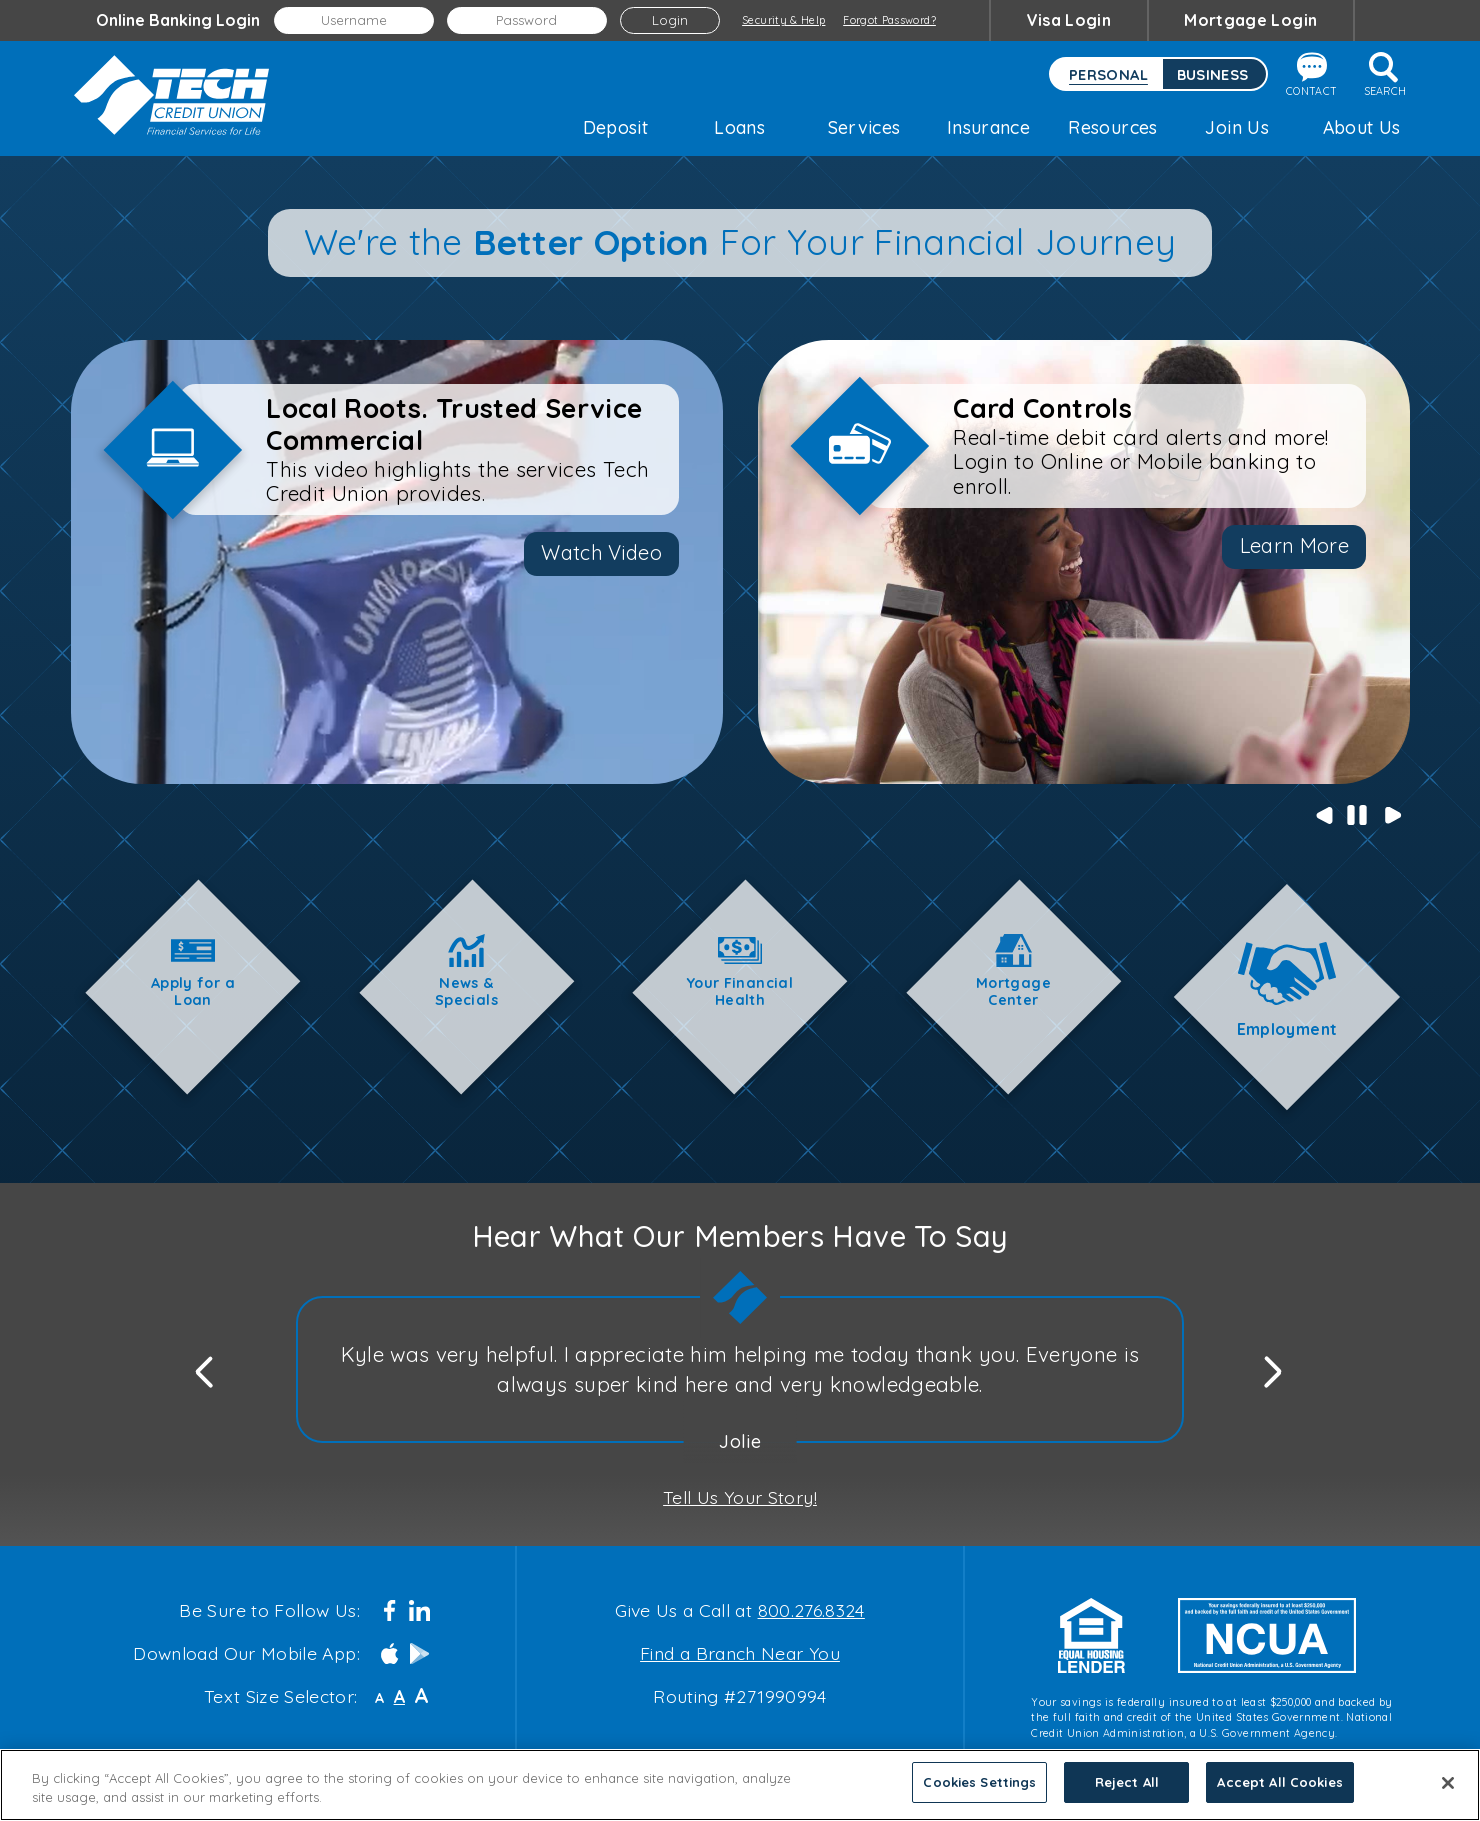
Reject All (1127, 1782)
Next (1392, 814)
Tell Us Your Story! (740, 1497)
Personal (1108, 74)
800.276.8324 (811, 1610)
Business (1213, 74)
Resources (1112, 127)
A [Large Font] (421, 1695)
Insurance (988, 127)
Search (1385, 75)
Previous (1321, 814)
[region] (740, 1785)
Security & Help (783, 20)
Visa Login (1069, 20)
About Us (1362, 127)
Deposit (616, 127)
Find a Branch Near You (740, 1653)
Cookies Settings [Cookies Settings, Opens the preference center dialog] (979, 1782)
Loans (739, 127)
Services (864, 127)
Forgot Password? (889, 20)
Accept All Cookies (1279, 1782)
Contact (1312, 75)
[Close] (1448, 1783)
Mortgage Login (1250, 20)
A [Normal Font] (399, 1697)
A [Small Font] (379, 1698)
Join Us (1237, 127)
